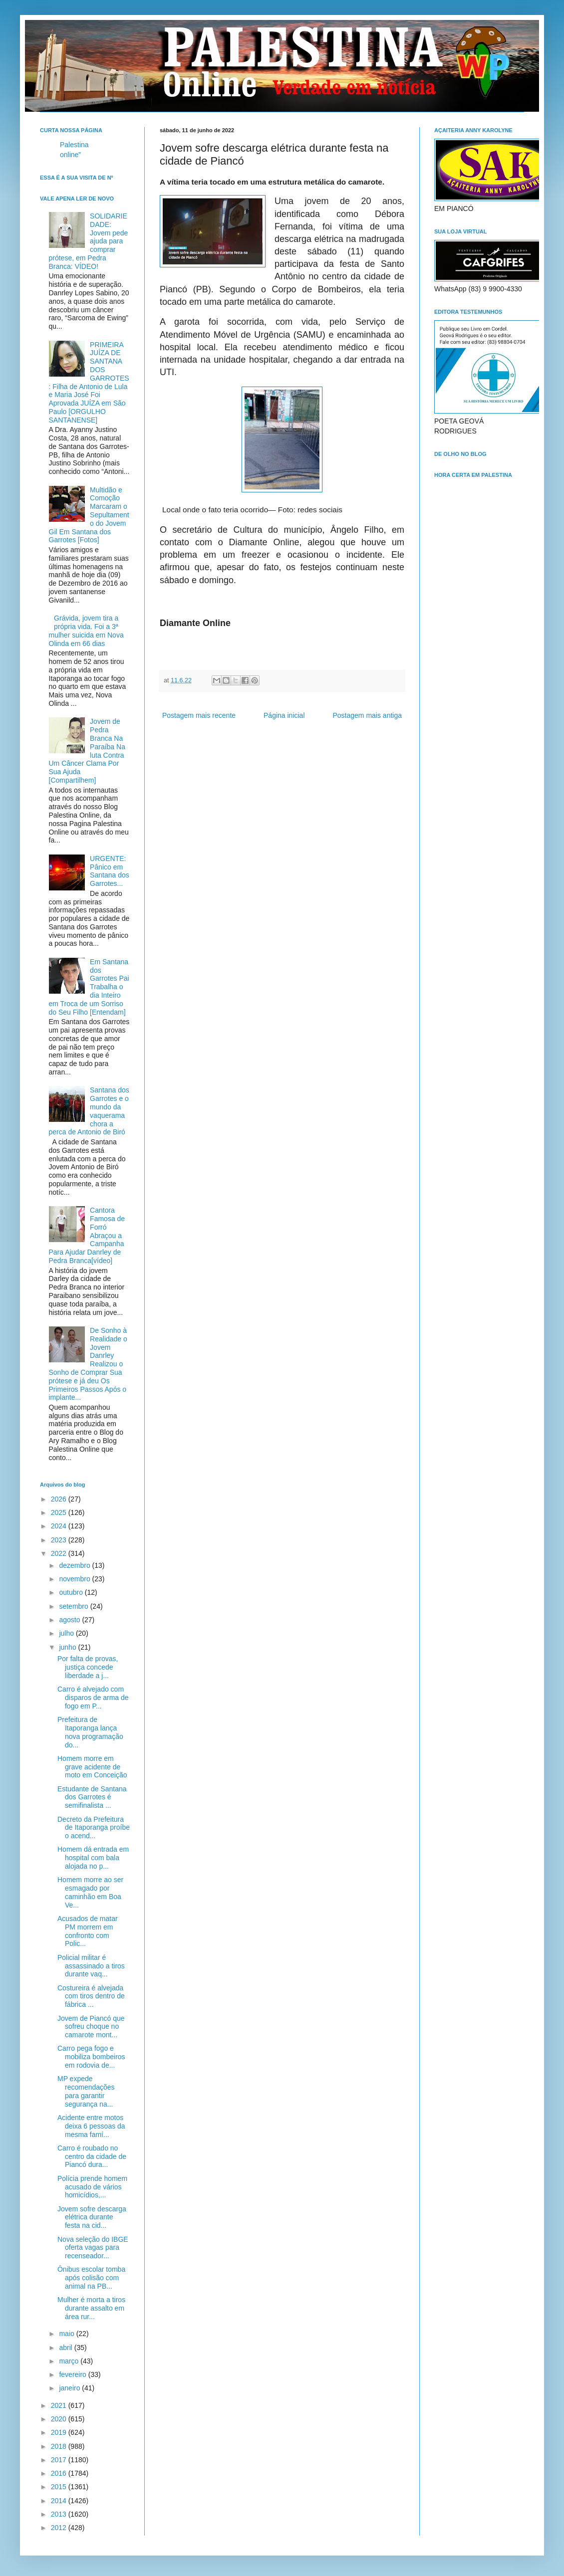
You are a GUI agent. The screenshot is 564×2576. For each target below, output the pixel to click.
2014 (59, 2501)
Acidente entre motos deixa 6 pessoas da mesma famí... (91, 2126)
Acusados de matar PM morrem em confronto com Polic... (87, 1931)
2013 (59, 2514)
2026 (59, 1499)
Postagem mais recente (199, 715)
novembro (75, 1579)
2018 (59, 2446)
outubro (71, 1592)
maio (67, 2334)
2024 (59, 1526)
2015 (59, 2487)
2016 (59, 2473)
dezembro (75, 1565)
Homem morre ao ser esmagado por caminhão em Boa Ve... (90, 1892)
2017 (59, 2460)
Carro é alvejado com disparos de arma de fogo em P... (93, 1697)
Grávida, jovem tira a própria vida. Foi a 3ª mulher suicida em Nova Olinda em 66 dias (86, 630)
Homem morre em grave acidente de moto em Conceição (92, 1766)
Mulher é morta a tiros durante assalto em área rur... (91, 2308)
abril (66, 2348)
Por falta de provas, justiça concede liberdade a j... (87, 1667)
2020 (59, 2419)
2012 (59, 2528)
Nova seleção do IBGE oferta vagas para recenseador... (92, 2247)
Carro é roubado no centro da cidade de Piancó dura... (91, 2156)
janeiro (70, 2388)
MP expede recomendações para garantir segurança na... (86, 2091)
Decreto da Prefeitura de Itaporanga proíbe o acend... (93, 1827)
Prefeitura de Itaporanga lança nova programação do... (90, 1732)
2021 (59, 2405)
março (69, 2361)
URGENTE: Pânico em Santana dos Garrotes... (109, 871)
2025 (59, 1512)
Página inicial (284, 715)
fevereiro (73, 2374)
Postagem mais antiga (367, 715)
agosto (70, 1620)
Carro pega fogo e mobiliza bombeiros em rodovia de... (91, 2056)
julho (67, 1633)
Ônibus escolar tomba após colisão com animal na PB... (91, 2277)
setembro (74, 1606)
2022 (59, 1553)
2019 (59, 2432)
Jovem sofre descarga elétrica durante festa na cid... (91, 2217)
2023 (59, 1540)
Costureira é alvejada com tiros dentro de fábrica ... (91, 1996)
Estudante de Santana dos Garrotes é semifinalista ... (92, 1797)
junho (68, 1647)
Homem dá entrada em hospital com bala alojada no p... (93, 1857)
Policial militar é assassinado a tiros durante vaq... (91, 1965)
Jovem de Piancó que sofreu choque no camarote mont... (91, 2026)
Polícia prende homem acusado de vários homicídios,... (92, 2186)
